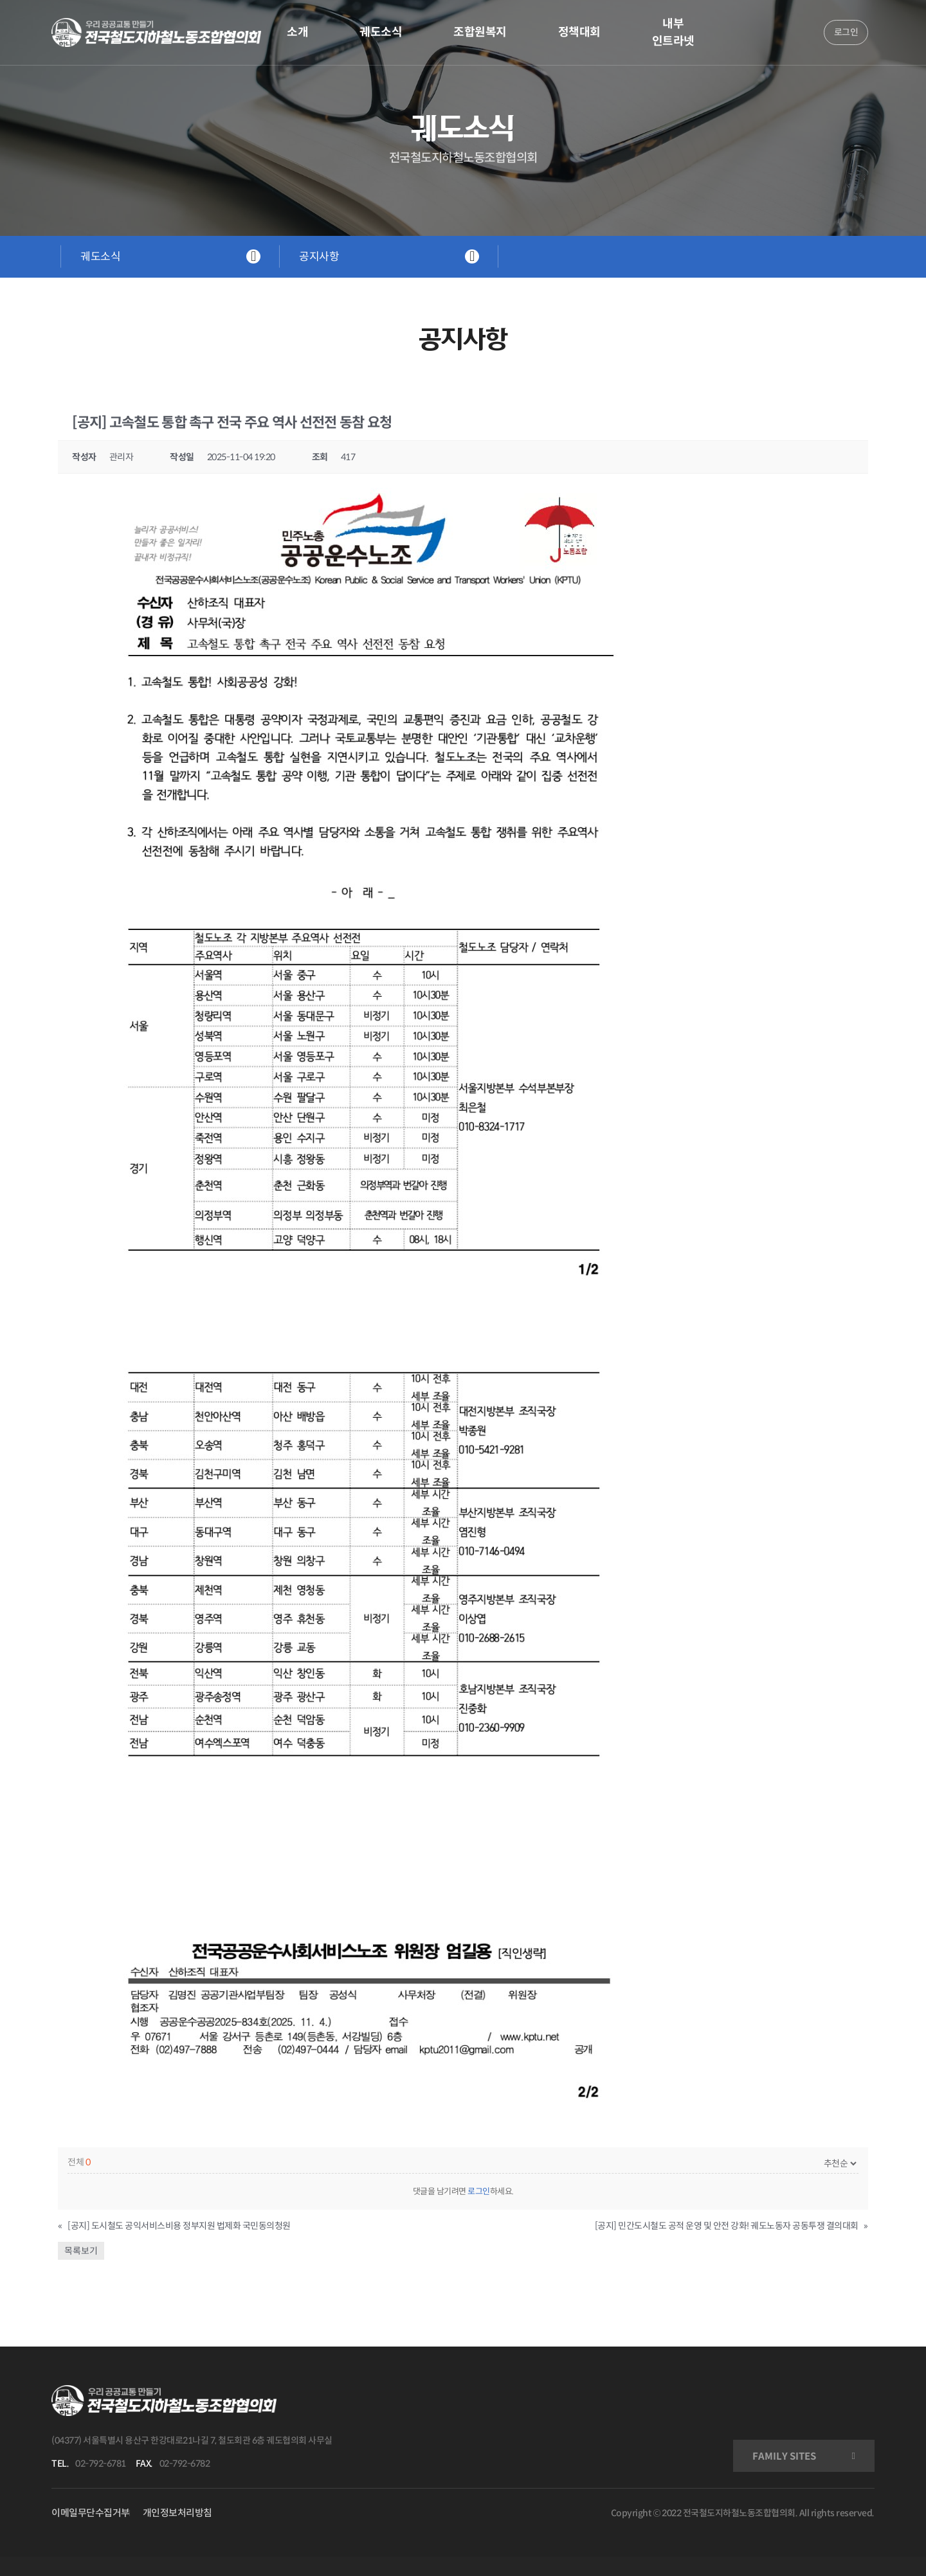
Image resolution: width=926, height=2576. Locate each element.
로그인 (479, 2191)
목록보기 (81, 2251)
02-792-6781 (100, 2463)
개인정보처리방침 (177, 2513)
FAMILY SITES (784, 2456)
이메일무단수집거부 (90, 2513)
